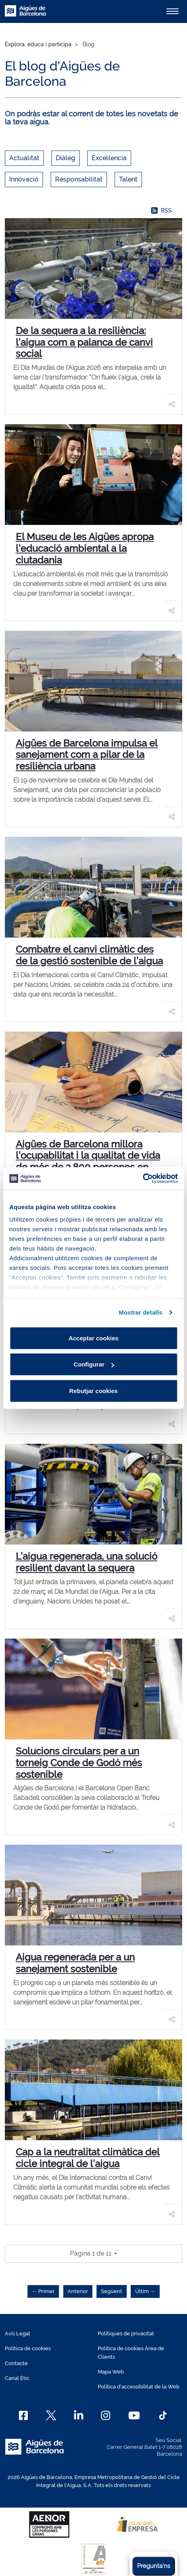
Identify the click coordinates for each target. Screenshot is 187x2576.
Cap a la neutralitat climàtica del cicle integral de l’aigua (88, 2157)
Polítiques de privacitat (126, 2333)
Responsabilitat (79, 179)
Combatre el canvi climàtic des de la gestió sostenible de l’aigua (89, 955)
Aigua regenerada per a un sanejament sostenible (75, 1963)
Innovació (24, 179)
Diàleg (65, 158)
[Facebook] (23, 2415)
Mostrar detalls (140, 1312)
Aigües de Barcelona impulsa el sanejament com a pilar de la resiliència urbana (87, 754)
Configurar (94, 1364)
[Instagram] (105, 2415)
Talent (128, 179)
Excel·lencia (109, 158)
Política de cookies (28, 2348)
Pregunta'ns (153, 2566)
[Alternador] (172, 11)
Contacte (16, 2363)
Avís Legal (17, 2333)
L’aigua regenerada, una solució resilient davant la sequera (86, 1562)
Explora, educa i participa (38, 44)
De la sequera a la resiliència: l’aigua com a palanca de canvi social (84, 342)
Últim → (145, 2291)
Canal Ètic (17, 2378)
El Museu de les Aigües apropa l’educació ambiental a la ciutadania (85, 548)
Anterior (78, 2291)
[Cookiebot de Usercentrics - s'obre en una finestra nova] (142, 1178)
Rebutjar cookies (93, 1390)
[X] (51, 2415)
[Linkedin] (78, 2415)
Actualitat (24, 158)
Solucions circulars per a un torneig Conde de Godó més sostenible (79, 1762)
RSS (161, 210)
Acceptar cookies (93, 1337)
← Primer (43, 2291)
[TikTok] (163, 2415)
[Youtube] (134, 2415)
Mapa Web (111, 2372)
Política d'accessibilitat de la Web (138, 2387)
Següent (111, 2291)
